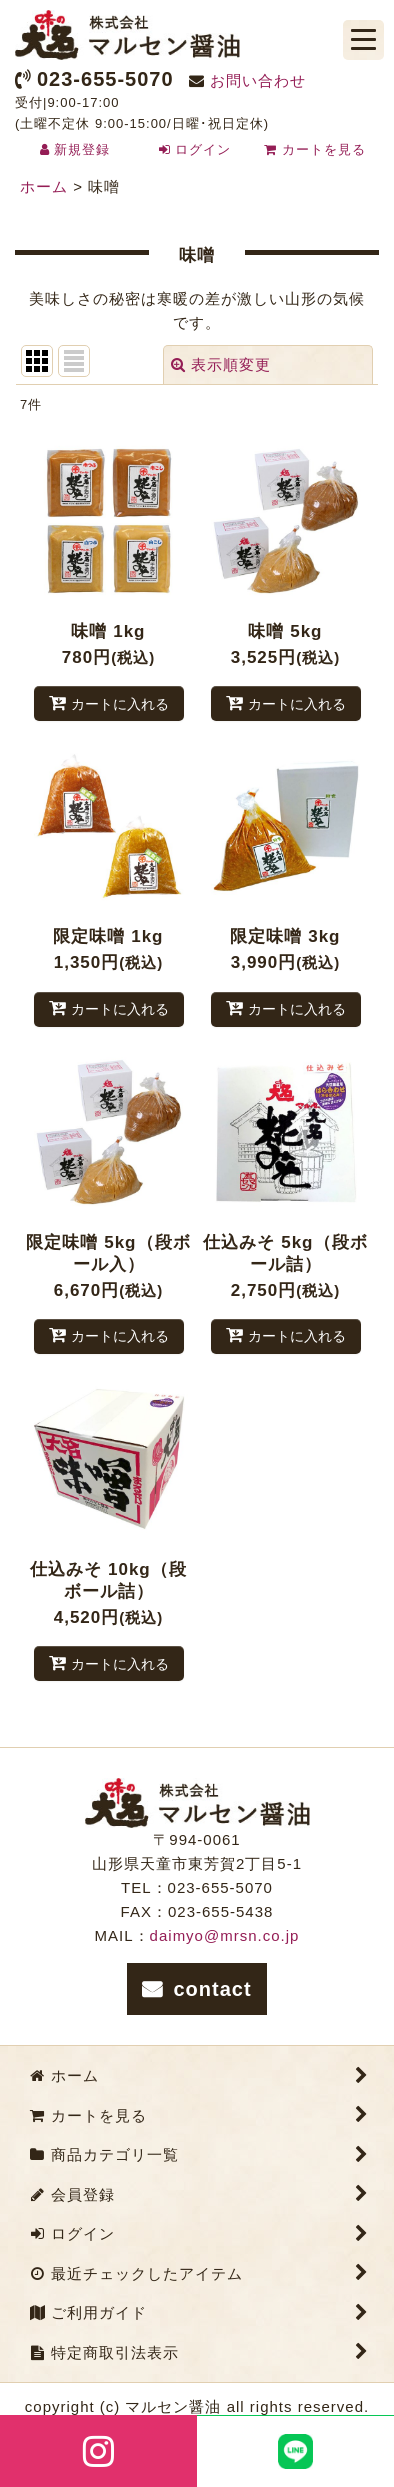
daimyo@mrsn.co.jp (225, 1935)
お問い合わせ (258, 80)
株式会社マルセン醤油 (127, 35)
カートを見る (315, 149)
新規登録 (82, 149)
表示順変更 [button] (221, 364)
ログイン (203, 149)
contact (212, 1989)
